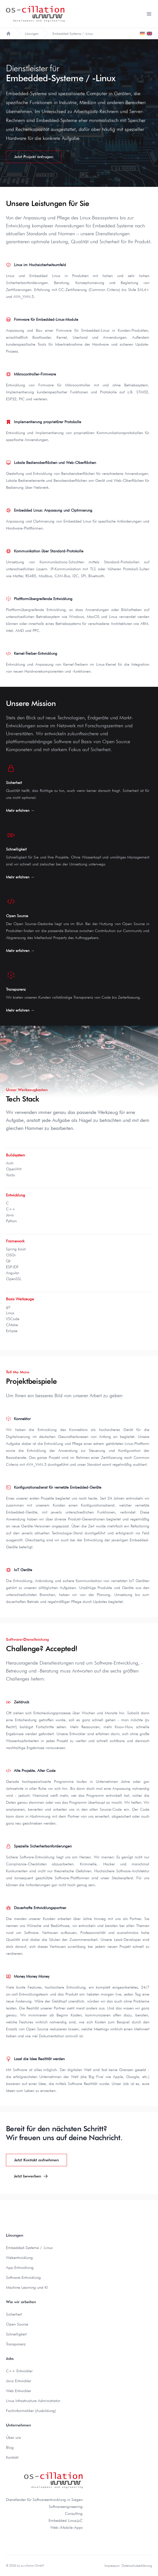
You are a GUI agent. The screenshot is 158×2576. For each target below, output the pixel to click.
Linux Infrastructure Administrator (33, 2400)
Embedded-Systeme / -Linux (29, 2247)
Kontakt (12, 2457)
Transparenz (16, 2344)
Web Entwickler (18, 2390)
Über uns (13, 2437)
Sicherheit (14, 2314)
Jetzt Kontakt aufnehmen (36, 2160)
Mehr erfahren (20, 810)
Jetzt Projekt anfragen (33, 156)
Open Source (17, 2324)
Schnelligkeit (16, 2334)
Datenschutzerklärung (137, 2566)
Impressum (112, 2566)
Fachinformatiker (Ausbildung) (31, 2410)
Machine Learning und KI (27, 2287)
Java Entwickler (18, 2380)
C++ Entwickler (19, 2371)
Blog (10, 2447)
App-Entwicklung (20, 2267)
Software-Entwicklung (23, 2277)
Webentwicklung (19, 2257)
